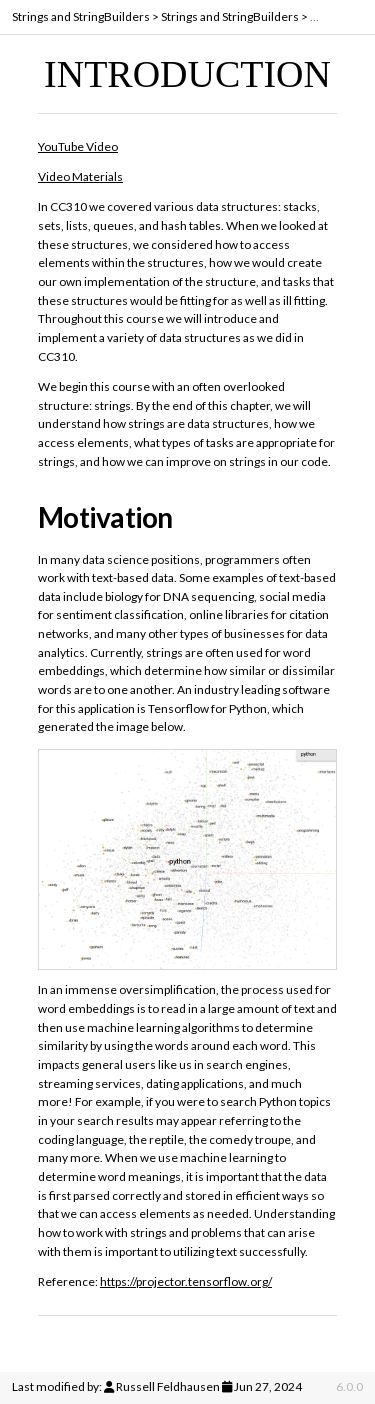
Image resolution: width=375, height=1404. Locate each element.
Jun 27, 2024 (268, 1386)
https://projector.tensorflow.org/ (186, 1281)
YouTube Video (78, 146)
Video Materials (80, 176)
